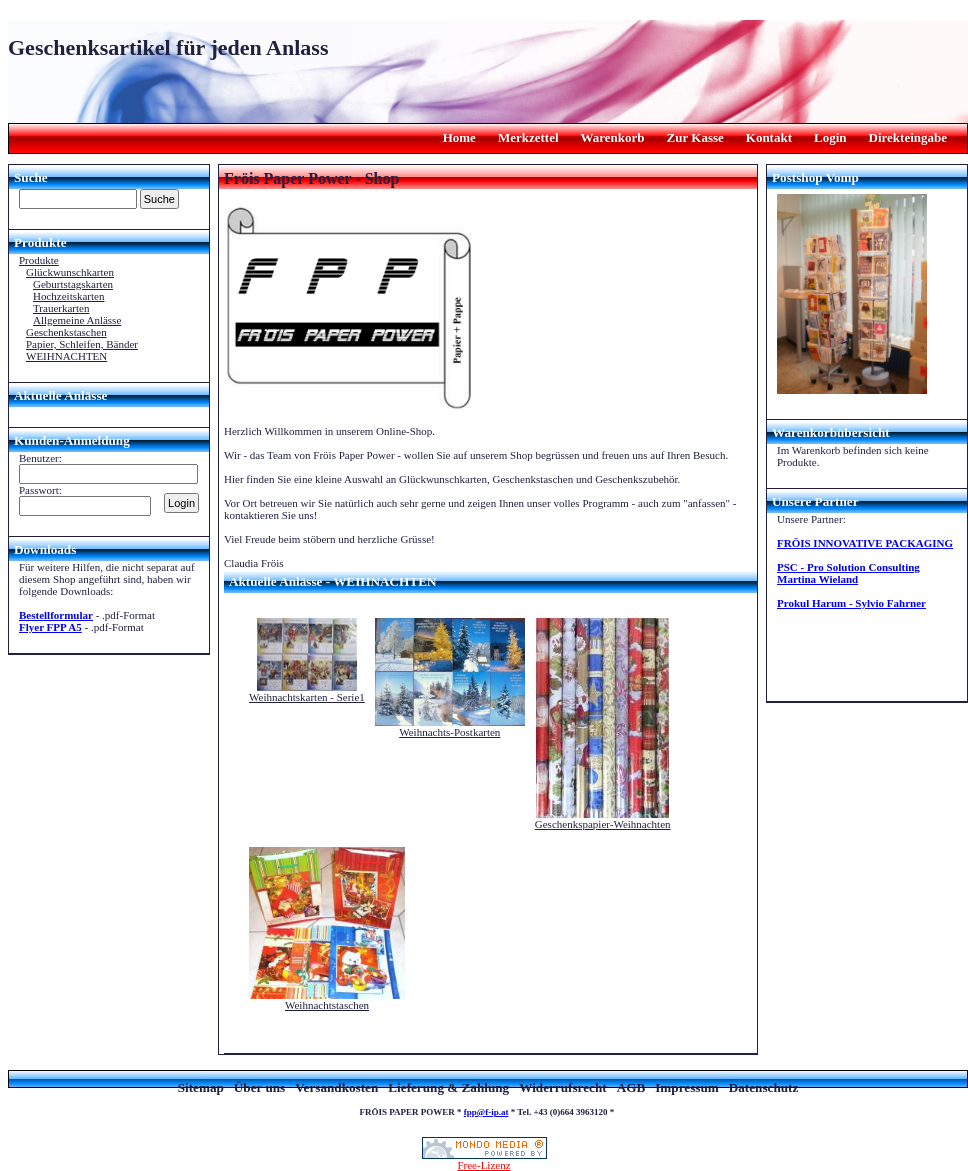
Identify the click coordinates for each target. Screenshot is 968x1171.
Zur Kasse (695, 137)
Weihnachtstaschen (327, 1005)
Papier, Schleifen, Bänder (82, 344)
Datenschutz (764, 1087)
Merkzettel (528, 137)
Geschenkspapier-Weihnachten (603, 824)
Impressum (687, 1087)
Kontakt (769, 137)
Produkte (39, 260)
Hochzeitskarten (68, 296)
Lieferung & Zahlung (448, 1087)
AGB (631, 1087)
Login (830, 137)
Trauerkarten (61, 308)
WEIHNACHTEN (66, 356)
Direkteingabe (908, 137)
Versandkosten (336, 1087)
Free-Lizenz (484, 1160)
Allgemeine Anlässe (77, 320)
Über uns (259, 1087)
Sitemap (201, 1087)
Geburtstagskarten (73, 284)
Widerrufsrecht (562, 1087)
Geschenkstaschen (66, 332)
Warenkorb (613, 137)
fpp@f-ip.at (486, 1112)
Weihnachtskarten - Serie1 (307, 697)
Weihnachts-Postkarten (449, 732)
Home (459, 137)
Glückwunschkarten (70, 272)
